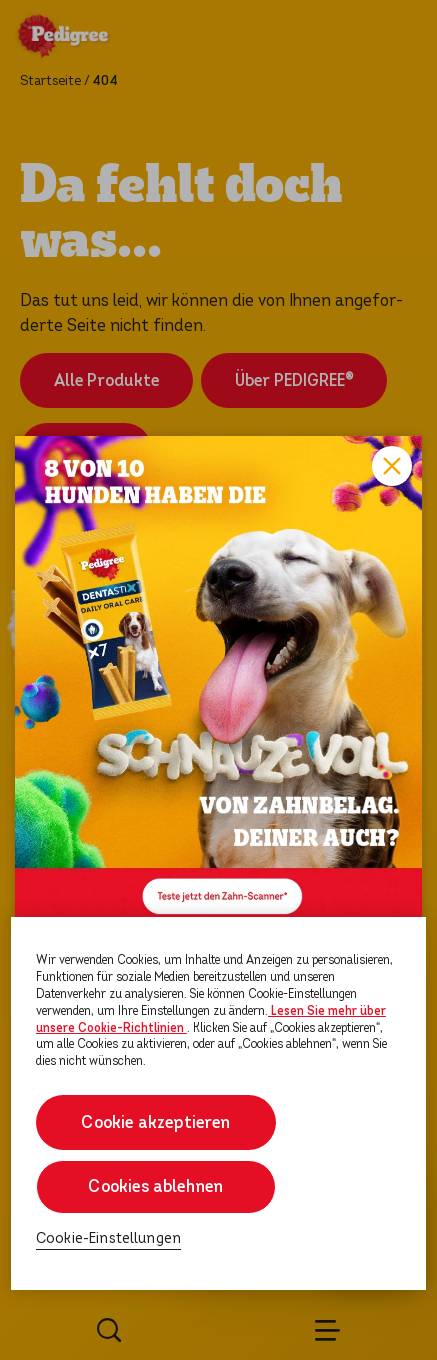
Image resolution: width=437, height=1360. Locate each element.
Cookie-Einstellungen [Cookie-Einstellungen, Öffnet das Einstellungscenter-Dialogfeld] (108, 1238)
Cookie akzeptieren (155, 1122)
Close (392, 466)
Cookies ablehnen (155, 1186)
